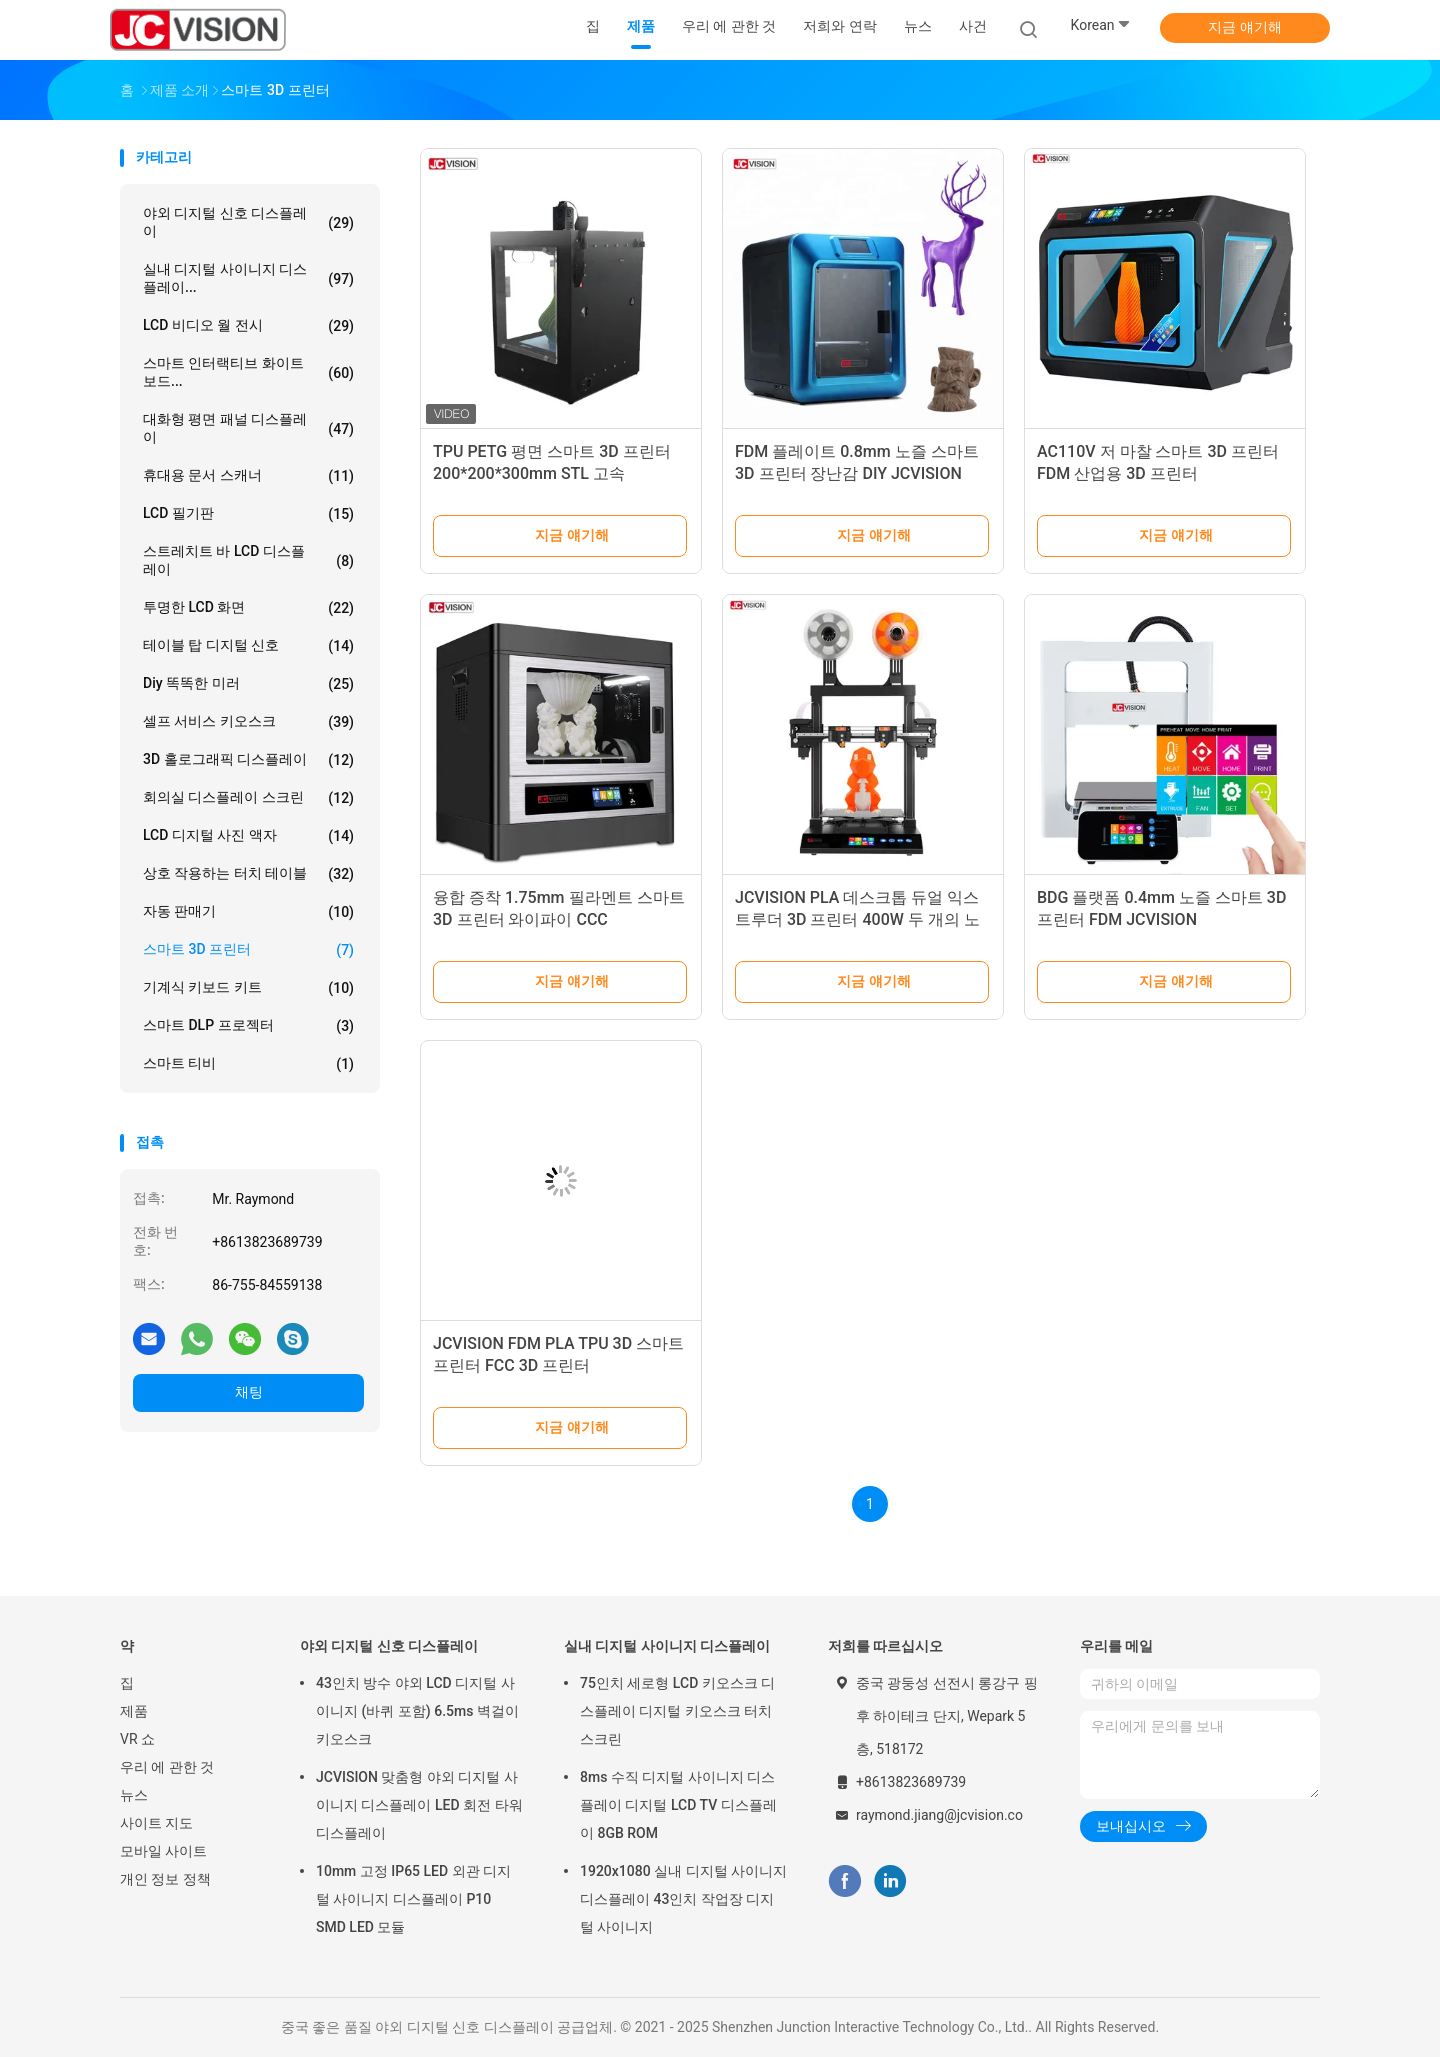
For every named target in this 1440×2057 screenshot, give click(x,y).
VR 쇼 (137, 1739)
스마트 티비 (248, 1064)
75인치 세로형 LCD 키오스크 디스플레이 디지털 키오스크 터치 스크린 (677, 1711)
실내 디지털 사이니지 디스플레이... (248, 278)
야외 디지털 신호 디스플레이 (248, 222)
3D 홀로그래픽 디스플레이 (248, 760)
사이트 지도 (156, 1823)
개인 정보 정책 (165, 1879)
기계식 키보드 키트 (248, 988)
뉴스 (134, 1795)
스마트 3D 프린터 (248, 950)
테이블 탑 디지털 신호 (248, 646)
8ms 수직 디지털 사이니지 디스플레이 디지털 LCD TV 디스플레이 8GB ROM (678, 1805)
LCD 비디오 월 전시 (248, 326)
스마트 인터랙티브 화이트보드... (248, 372)
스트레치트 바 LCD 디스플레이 (248, 560)
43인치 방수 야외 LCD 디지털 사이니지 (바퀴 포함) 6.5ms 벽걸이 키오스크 (417, 1711)
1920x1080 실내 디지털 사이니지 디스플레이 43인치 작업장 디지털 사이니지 (683, 1899)
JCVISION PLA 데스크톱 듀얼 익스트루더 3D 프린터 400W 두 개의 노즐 (857, 919)
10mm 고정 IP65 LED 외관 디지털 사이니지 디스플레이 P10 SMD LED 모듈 (413, 1899)
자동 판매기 (248, 912)
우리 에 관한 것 (167, 1767)
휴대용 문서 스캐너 (248, 476)
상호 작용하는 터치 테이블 (248, 874)
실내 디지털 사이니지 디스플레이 (667, 1646)
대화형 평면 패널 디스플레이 (248, 428)
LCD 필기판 (248, 514)
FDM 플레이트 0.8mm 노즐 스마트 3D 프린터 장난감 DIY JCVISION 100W (857, 473)
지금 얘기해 (1244, 27)
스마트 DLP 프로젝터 (248, 1026)
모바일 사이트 (163, 1851)
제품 (134, 1711)
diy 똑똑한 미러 (248, 684)
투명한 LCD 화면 (248, 608)
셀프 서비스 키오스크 (248, 722)
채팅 (249, 1392)
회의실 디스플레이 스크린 (248, 798)
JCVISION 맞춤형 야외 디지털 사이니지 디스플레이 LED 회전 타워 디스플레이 (419, 1805)
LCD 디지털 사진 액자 (248, 836)
